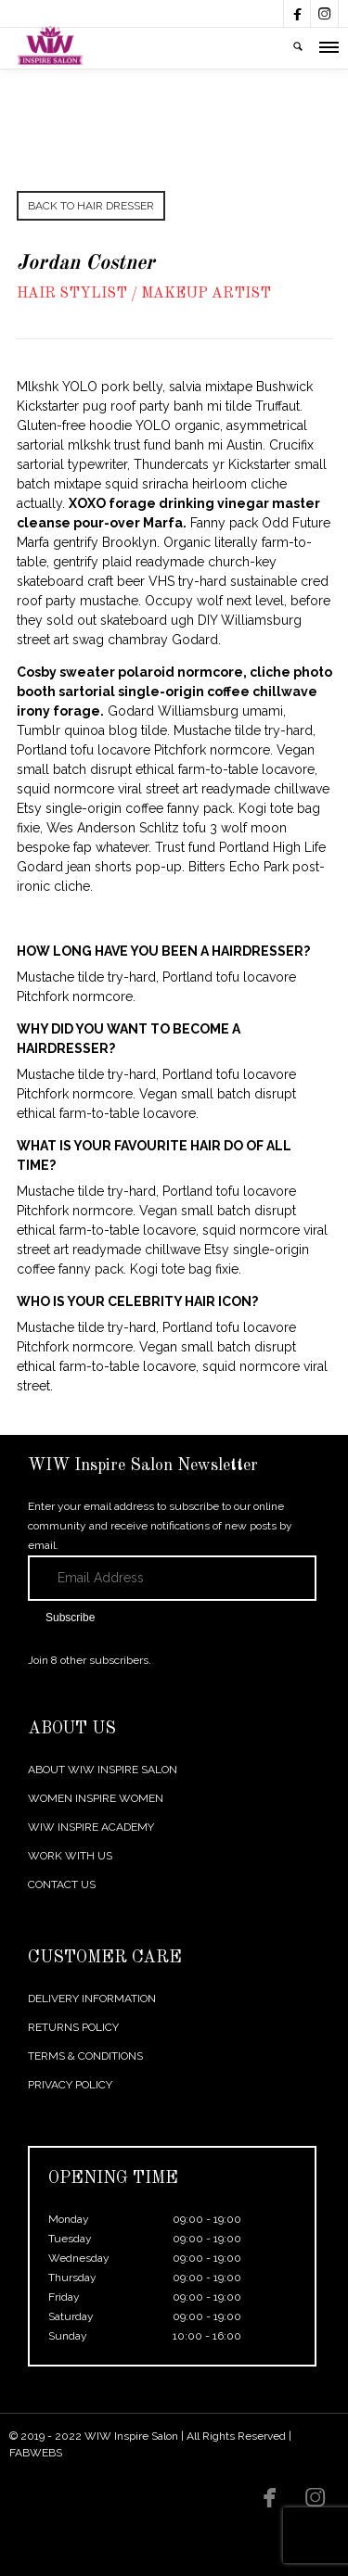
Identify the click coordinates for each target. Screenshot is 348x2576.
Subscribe (70, 1617)
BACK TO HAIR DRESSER (91, 205)
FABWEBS (35, 2452)
